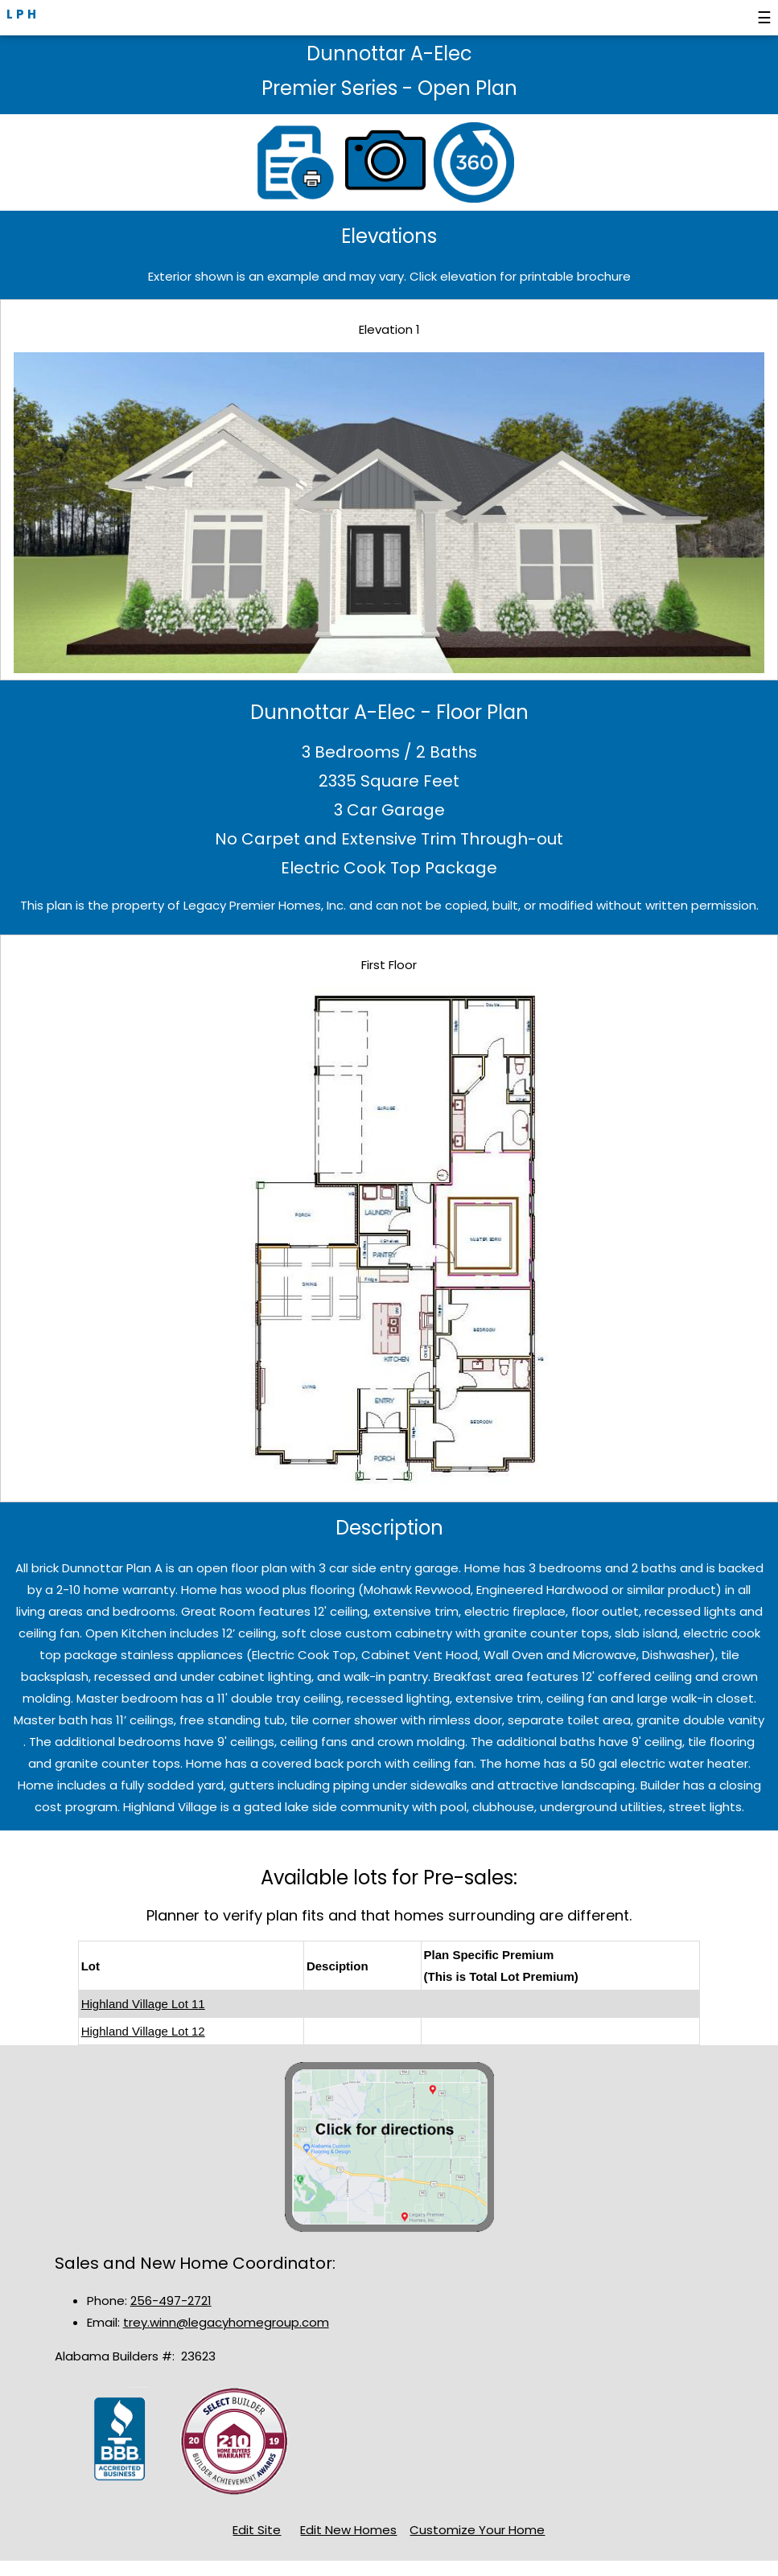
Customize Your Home (477, 2529)
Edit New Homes (348, 2529)
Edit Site (257, 2529)
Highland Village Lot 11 (143, 2004)
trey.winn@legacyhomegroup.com (226, 2322)
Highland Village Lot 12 (143, 2031)
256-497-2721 (171, 2300)
